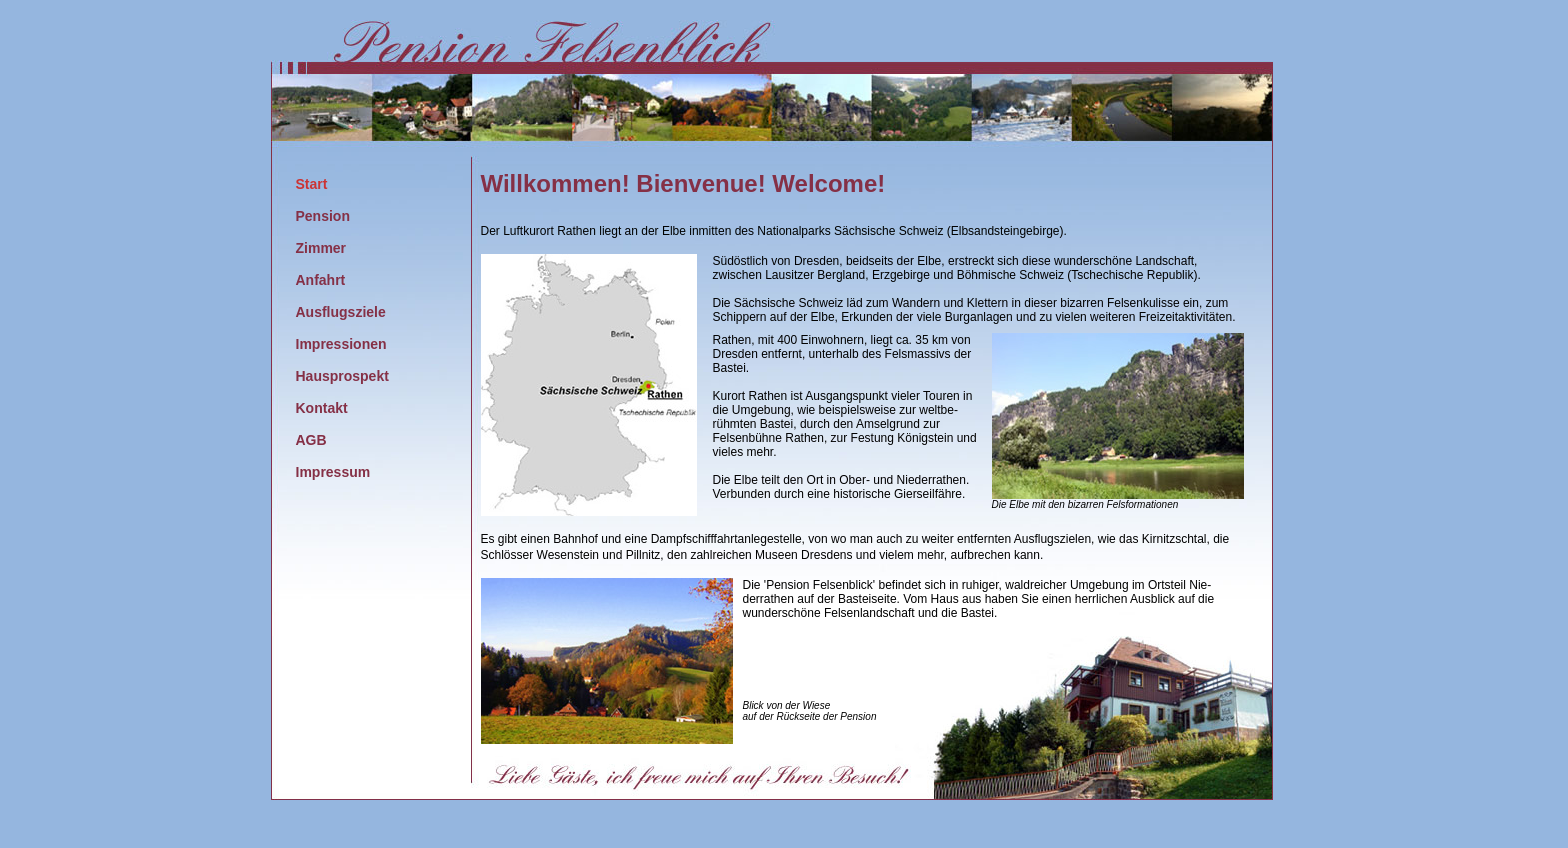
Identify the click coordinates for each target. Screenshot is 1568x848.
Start (312, 184)
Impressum (333, 472)
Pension (323, 216)
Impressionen (341, 344)
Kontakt (322, 408)
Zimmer (321, 248)
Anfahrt (321, 280)
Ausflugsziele (341, 312)
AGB (311, 440)
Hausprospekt (342, 376)
